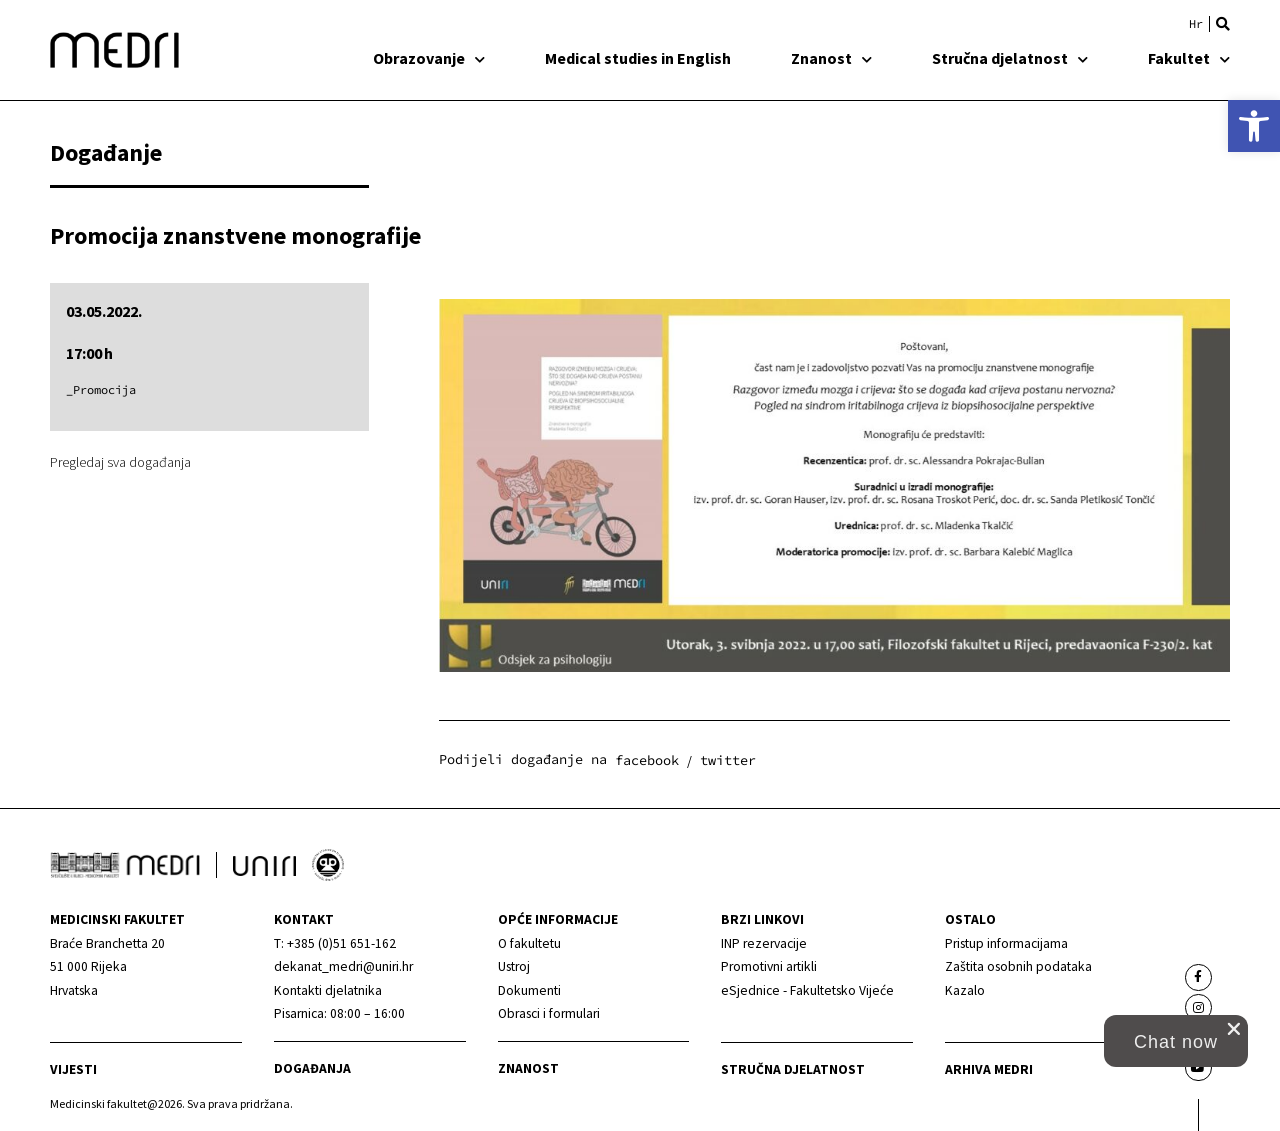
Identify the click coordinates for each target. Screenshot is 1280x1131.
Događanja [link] (312, 1068)
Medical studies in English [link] (638, 58)
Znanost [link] (831, 58)
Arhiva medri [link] (989, 1069)
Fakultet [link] (1189, 58)
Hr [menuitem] (1196, 24)
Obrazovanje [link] (429, 58)
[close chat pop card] (1234, 1029)
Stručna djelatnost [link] (1010, 58)
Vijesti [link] (73, 1069)
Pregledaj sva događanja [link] (120, 462)
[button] (1223, 24)
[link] (1254, 126)
